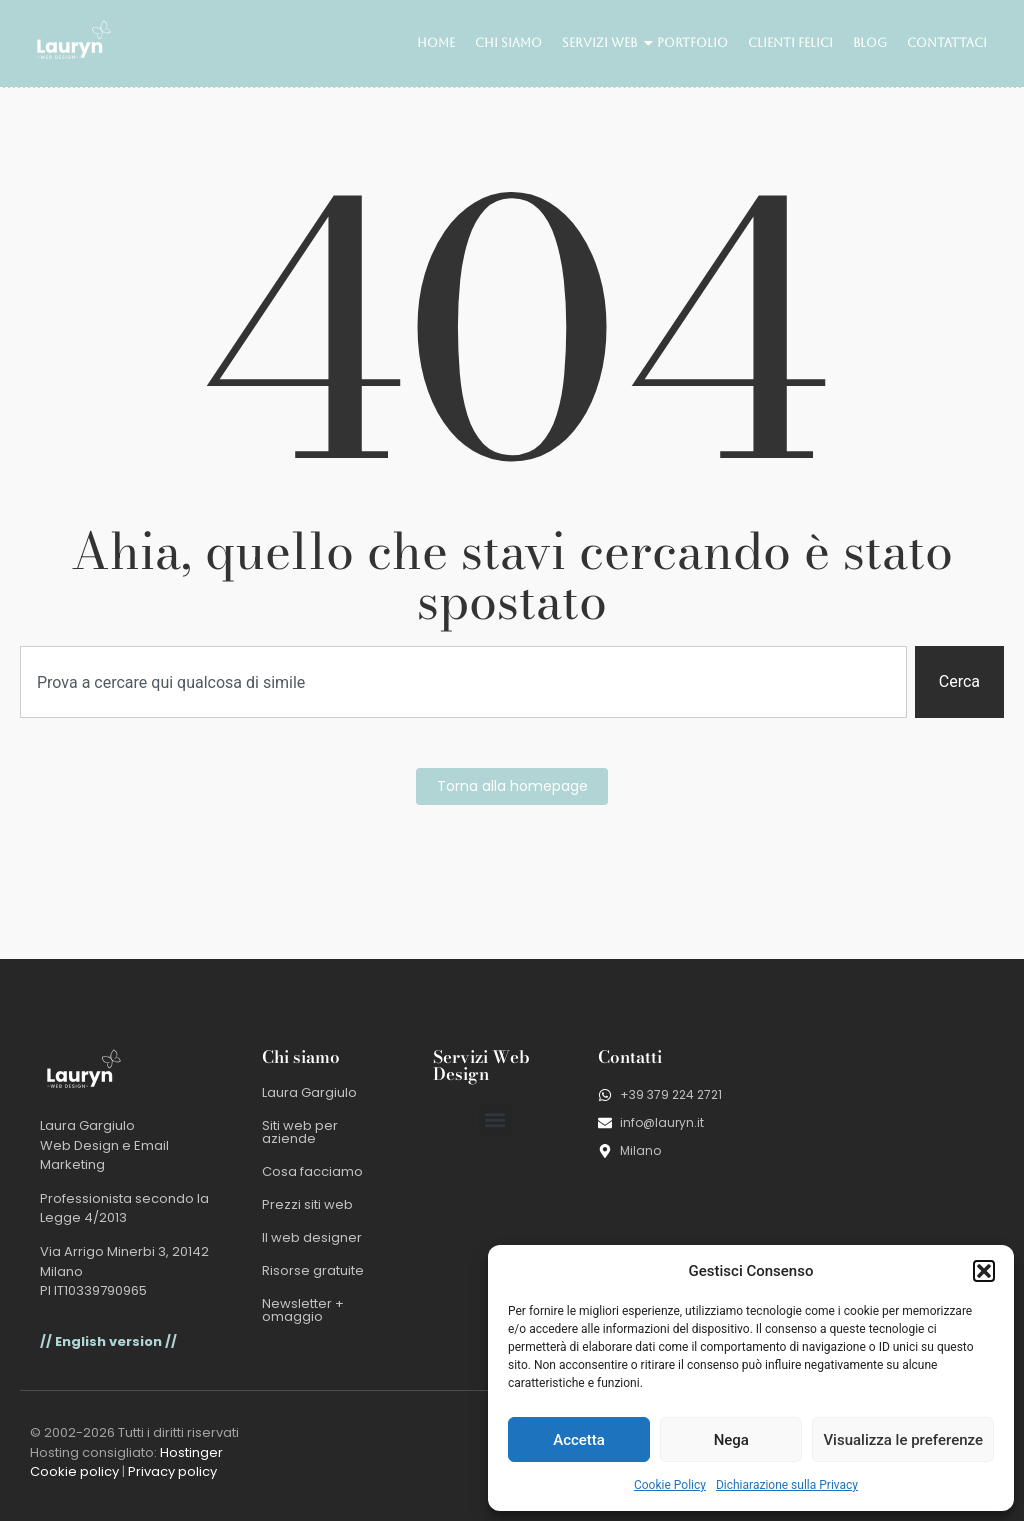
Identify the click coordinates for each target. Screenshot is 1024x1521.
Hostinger (191, 1452)
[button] (984, 1271)
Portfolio (692, 43)
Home (436, 43)
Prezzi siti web (307, 1204)
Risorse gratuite (313, 1270)
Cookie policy (74, 1471)
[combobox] (463, 682)
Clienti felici (790, 43)
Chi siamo (508, 43)
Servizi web (603, 43)
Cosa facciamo (312, 1171)
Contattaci (947, 43)
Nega (731, 1440)
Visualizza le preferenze (903, 1440)
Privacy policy (172, 1471)
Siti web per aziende (300, 1132)
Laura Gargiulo (309, 1092)
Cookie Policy (670, 1485)
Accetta (579, 1440)
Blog (870, 43)
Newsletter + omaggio (303, 1310)
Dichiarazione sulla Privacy (787, 1485)
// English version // (108, 1341)
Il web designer (312, 1237)
